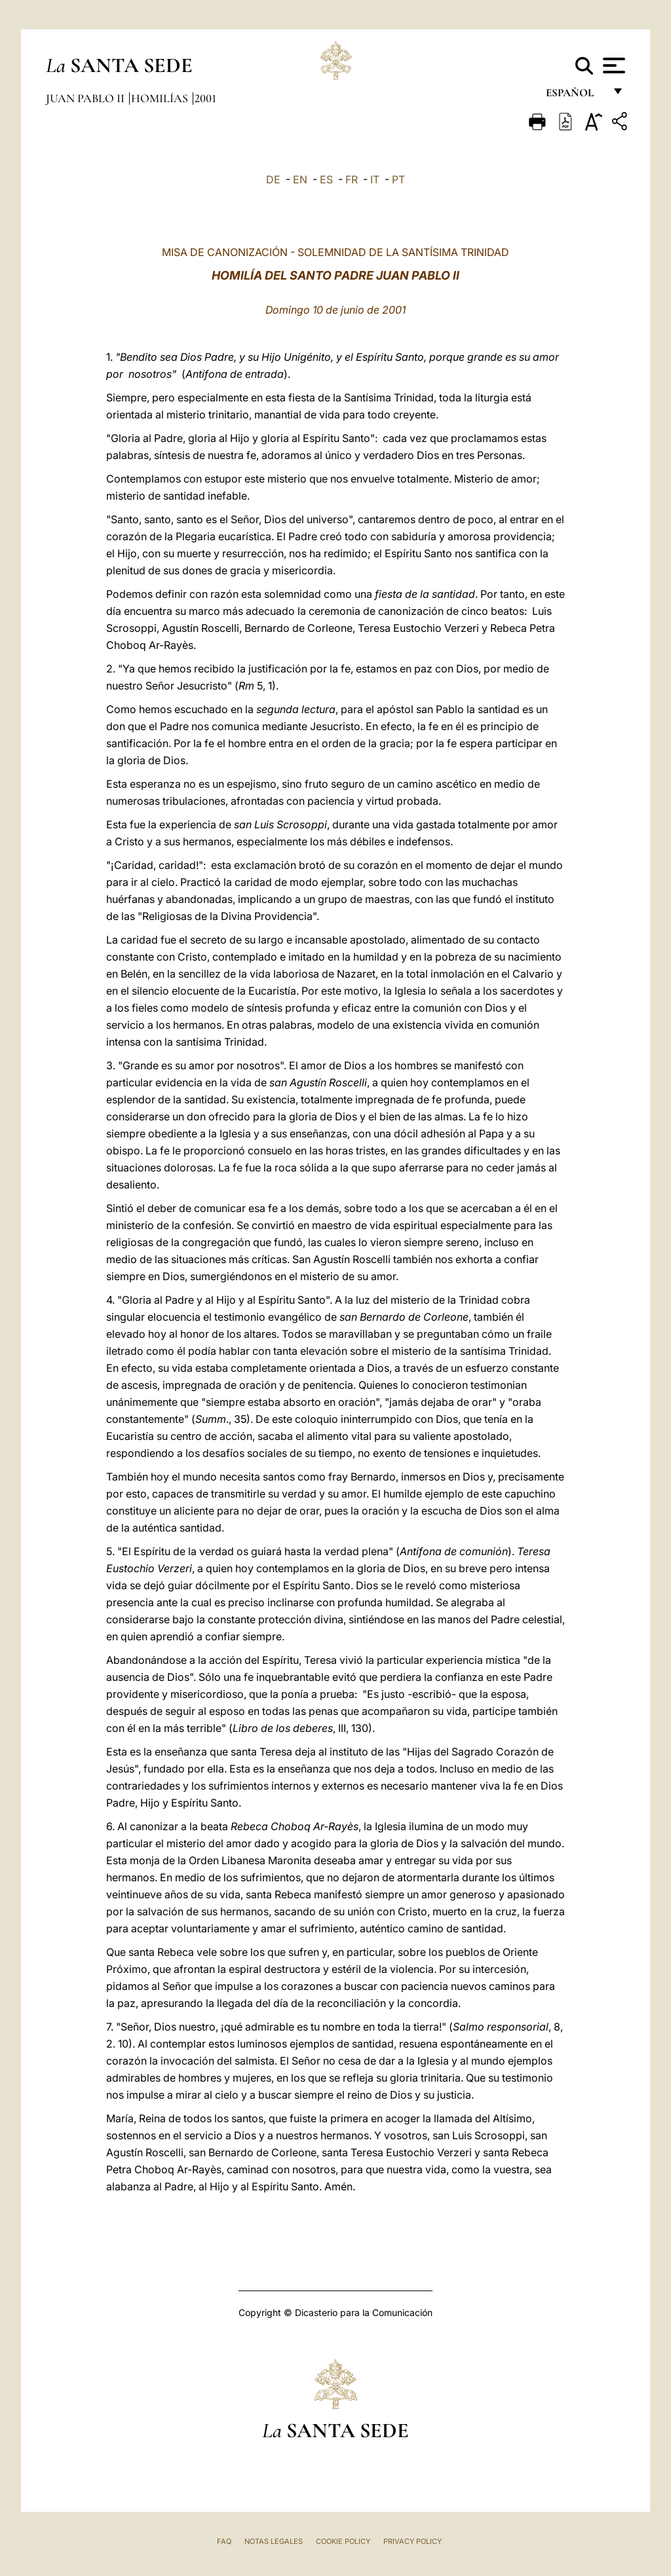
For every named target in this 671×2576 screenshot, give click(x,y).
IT (374, 179)
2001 (205, 98)
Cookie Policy (343, 2541)
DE (273, 179)
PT (398, 179)
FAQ (224, 2541)
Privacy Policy (412, 2541)
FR (351, 179)
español (575, 96)
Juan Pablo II (86, 98)
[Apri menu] (612, 65)
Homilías (161, 98)
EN (300, 179)
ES (326, 179)
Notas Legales (273, 2541)
